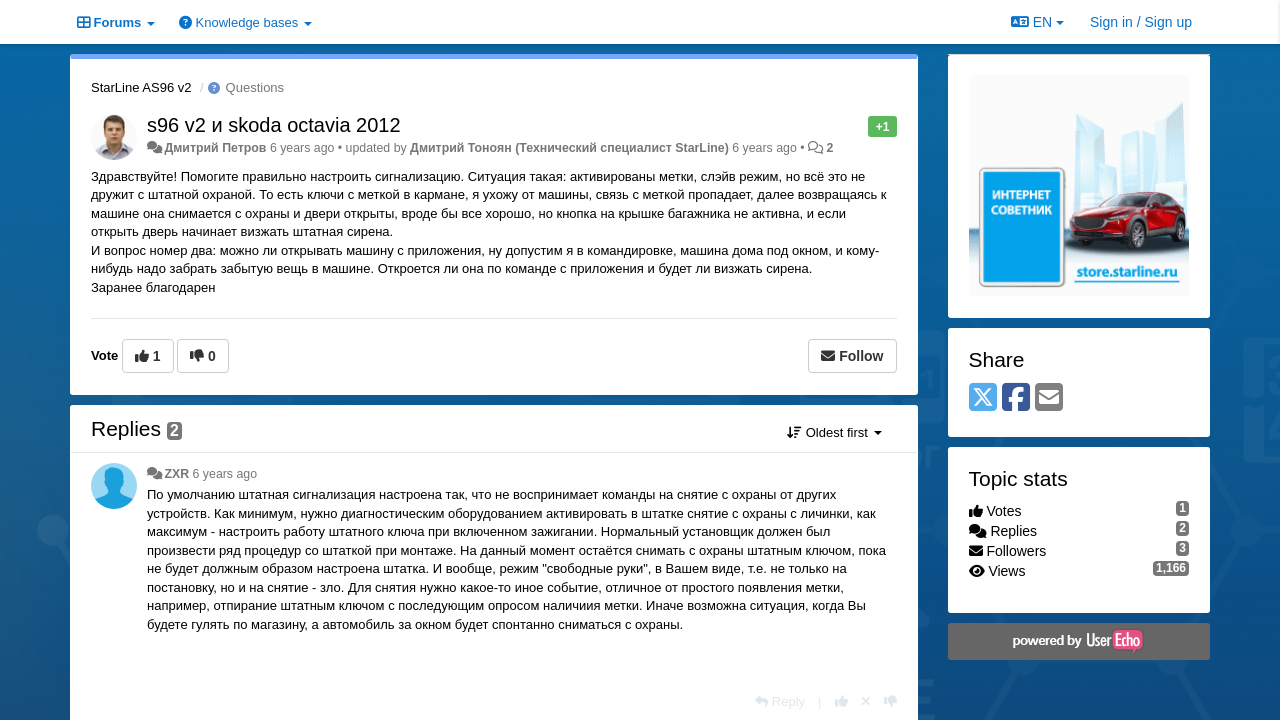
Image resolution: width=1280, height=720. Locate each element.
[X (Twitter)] (983, 398)
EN (1037, 22)
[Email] (1049, 398)
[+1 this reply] (841, 701)
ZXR (176, 474)
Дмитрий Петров (215, 148)
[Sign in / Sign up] (1141, 22)
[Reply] (780, 701)
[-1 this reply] (890, 701)
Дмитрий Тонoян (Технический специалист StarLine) (569, 148)
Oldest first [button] (834, 432)
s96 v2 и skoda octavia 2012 (274, 125)
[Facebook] (1016, 398)
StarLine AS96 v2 (141, 87)
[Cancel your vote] (866, 701)
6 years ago (225, 474)
